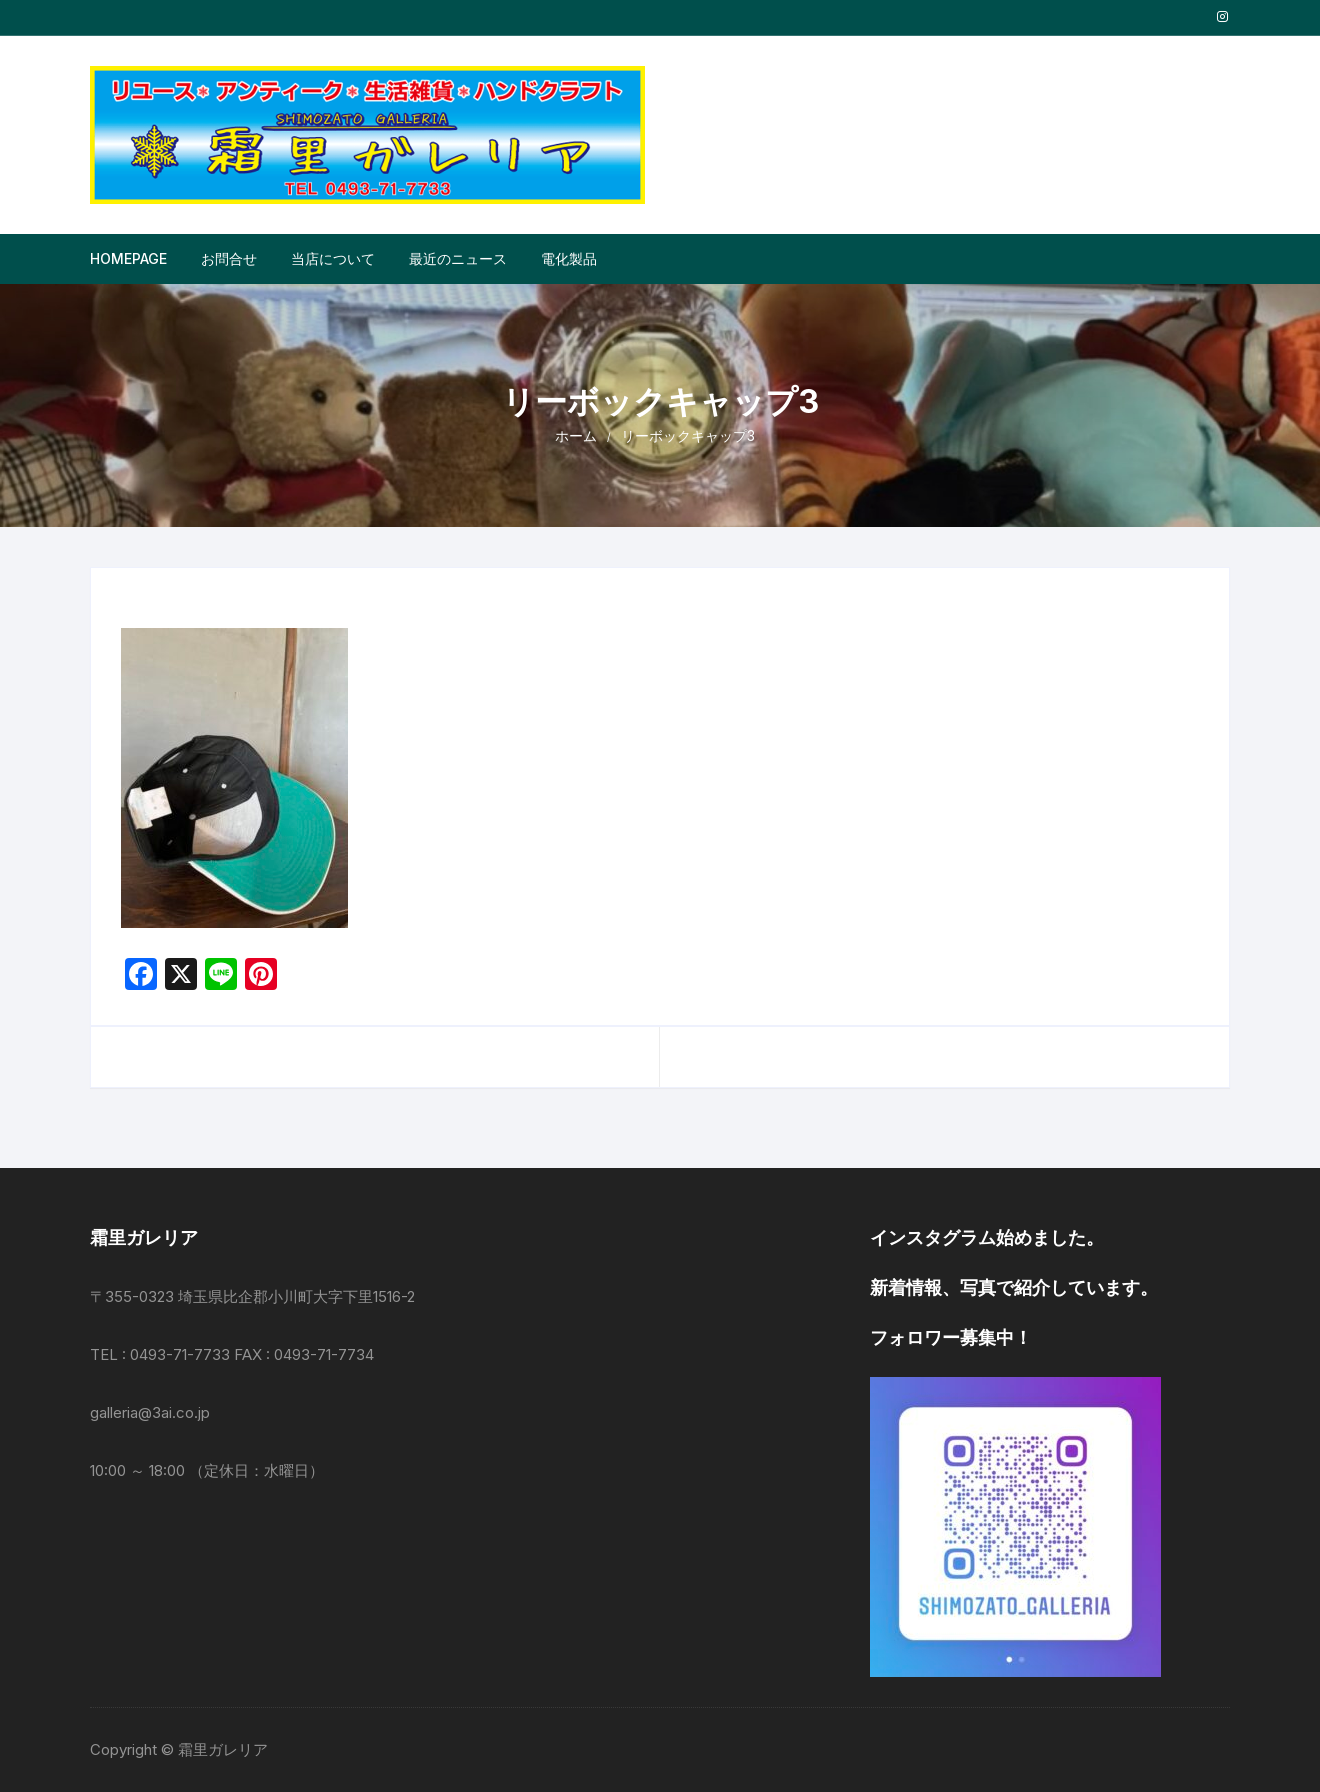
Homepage (128, 258)
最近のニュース (458, 258)
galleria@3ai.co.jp (150, 1412)
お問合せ (229, 258)
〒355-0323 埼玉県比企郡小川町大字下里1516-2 (252, 1296)
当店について (333, 258)
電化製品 (569, 258)
